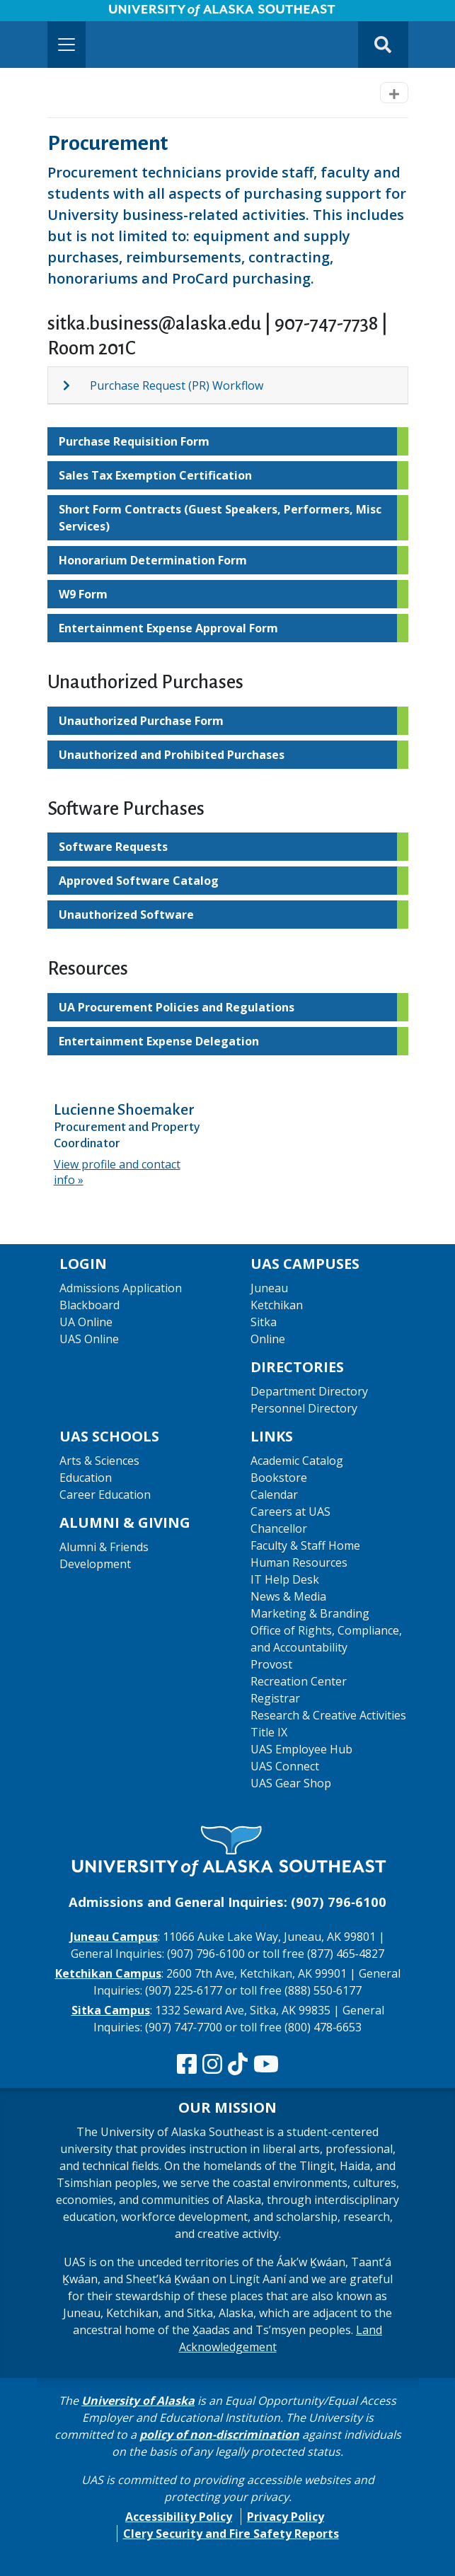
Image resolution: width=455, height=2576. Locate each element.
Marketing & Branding (309, 1613)
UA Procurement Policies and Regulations (176, 1007)
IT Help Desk (284, 1579)
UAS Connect (284, 1766)
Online (267, 1339)
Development (95, 1564)
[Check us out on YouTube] (266, 2065)
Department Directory (309, 1391)
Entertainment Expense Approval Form (168, 628)
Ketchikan (276, 1305)
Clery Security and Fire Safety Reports (231, 2533)
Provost (271, 1664)
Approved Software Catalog (139, 880)
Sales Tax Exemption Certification (155, 475)
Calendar (274, 1494)
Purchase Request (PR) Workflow (176, 385)
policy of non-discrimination (219, 2434)
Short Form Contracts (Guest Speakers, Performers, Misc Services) (220, 517)
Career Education (105, 1494)
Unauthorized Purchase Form (141, 721)
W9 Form (83, 594)
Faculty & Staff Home (305, 1545)
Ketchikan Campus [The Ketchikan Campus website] (108, 1973)
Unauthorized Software (126, 914)
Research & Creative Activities (328, 1715)
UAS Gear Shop (290, 1783)
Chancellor (278, 1528)
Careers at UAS (290, 1511)
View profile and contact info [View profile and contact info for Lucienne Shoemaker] (117, 1172)
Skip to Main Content (66, 14)
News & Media (288, 1596)
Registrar (275, 1698)
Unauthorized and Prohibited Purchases (171, 754)
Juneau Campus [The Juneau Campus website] (114, 1936)
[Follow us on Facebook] (187, 2065)
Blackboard (89, 1305)
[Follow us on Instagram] (212, 2065)
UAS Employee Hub (301, 1749)
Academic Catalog (296, 1460)
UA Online (86, 1322)
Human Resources (298, 1562)
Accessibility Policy (178, 2516)
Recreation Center (298, 1681)
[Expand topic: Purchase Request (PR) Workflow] (76, 385)
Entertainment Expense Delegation (159, 1041)
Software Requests (113, 846)
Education (85, 1477)
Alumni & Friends (104, 1547)
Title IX (268, 1732)
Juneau (269, 1288)
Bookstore (278, 1477)
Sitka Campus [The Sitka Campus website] (110, 2010)
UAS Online (89, 1339)
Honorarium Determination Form (153, 560)
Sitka (263, 1322)
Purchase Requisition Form (134, 441)
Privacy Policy (285, 2516)
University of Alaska (138, 2400)
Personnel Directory (303, 1408)
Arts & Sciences (99, 1460)
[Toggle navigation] (66, 44)
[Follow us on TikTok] (238, 2065)
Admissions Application (120, 1288)
